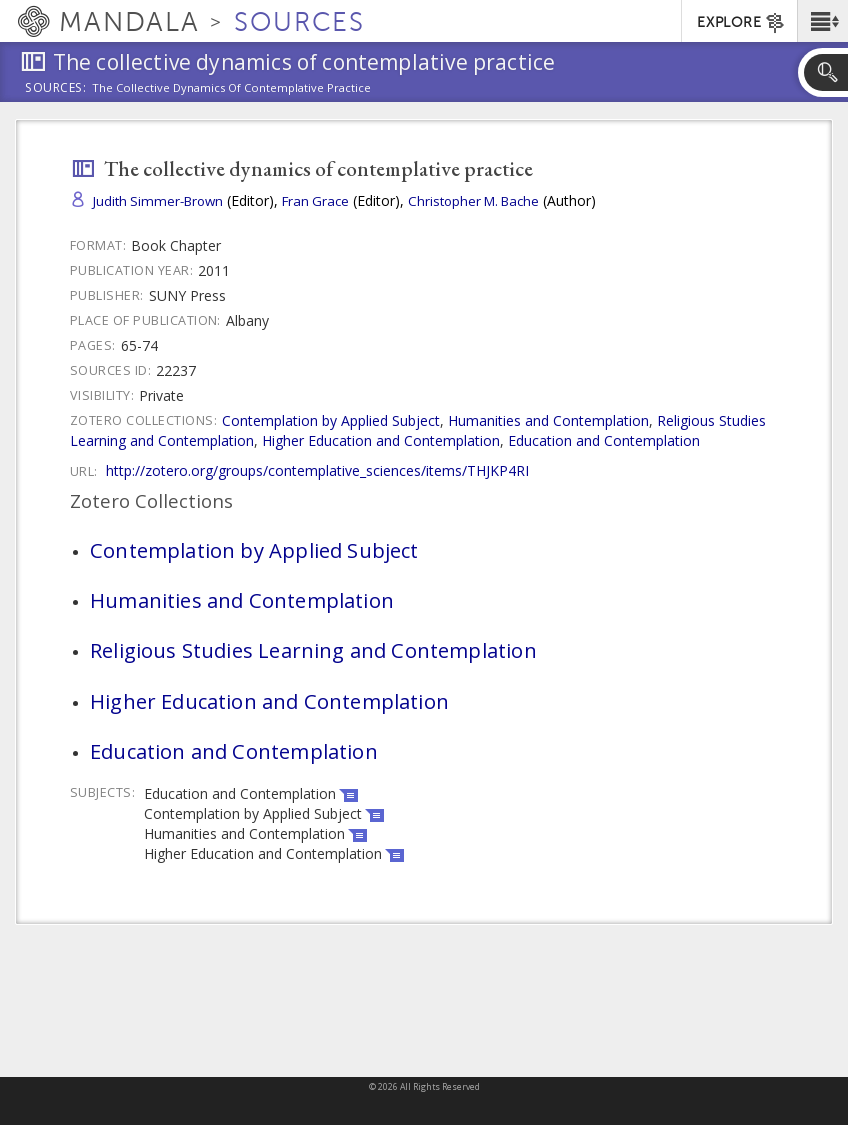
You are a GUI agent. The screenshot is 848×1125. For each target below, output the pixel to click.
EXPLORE (741, 23)
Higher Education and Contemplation (381, 440)
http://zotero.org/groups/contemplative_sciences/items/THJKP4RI (317, 470)
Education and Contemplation (604, 440)
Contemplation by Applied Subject (331, 420)
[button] (822, 21)
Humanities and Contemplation (548, 420)
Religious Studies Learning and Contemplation (313, 650)
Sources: (56, 89)
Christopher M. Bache (473, 201)
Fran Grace (315, 201)
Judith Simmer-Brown (158, 201)
